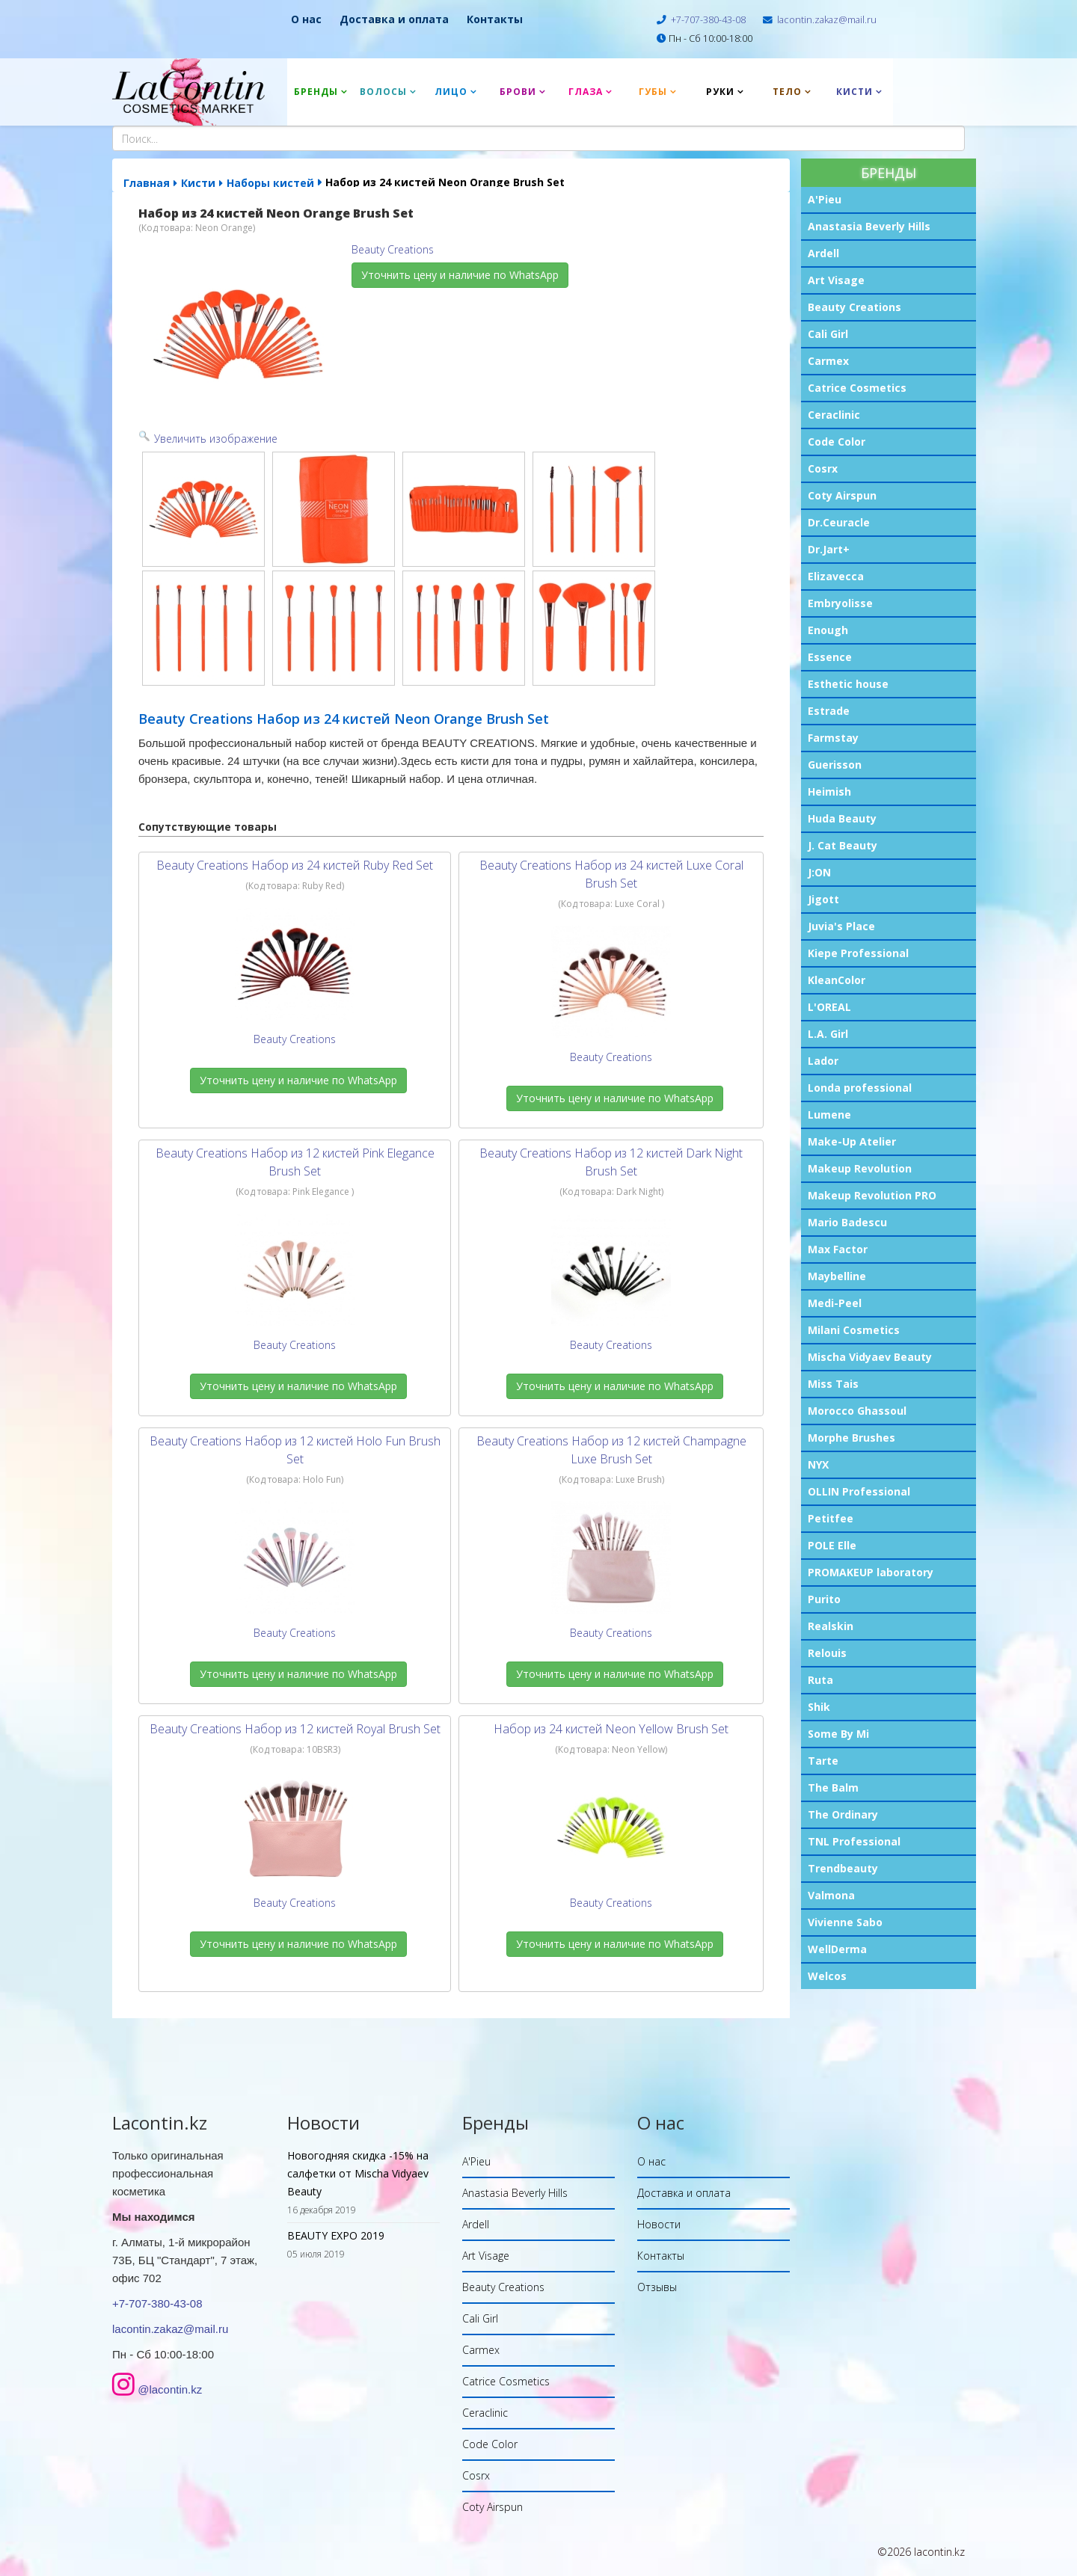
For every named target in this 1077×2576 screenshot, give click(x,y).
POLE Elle (832, 1545)
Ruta (820, 1680)
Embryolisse (840, 603)
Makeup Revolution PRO (872, 1195)
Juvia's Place (841, 926)
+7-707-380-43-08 (708, 19)
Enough (828, 630)
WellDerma (837, 1949)
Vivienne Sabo (845, 1922)
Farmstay (833, 738)
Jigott (823, 899)
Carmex (828, 361)
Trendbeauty (843, 1868)
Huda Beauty (842, 818)
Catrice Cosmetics (857, 388)
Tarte (823, 1760)
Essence (830, 657)
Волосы (383, 91)
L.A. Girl (828, 1034)
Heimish (829, 791)
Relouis (827, 1653)
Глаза (585, 91)
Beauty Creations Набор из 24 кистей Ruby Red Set (294, 865)
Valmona (831, 1895)
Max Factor (838, 1249)
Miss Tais (833, 1384)
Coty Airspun (842, 495)
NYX (818, 1464)
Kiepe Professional (858, 953)
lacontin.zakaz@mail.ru (827, 19)
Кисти (854, 91)
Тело (787, 91)
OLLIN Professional (859, 1491)
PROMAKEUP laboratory (870, 1572)
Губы (653, 91)
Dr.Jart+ (829, 549)
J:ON (819, 872)
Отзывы (657, 2287)
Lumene (829, 1114)
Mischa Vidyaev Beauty (870, 1357)
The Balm (833, 1787)
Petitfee (830, 1518)
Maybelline (837, 1276)
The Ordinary (843, 1814)
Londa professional (860, 1087)
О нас (306, 19)
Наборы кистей (270, 183)
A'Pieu (824, 199)
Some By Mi (838, 1734)
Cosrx (823, 468)
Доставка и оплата (394, 19)
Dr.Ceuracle (839, 522)
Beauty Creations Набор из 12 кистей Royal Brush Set (295, 1729)
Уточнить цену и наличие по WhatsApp (460, 275)
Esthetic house (848, 684)
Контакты (495, 19)
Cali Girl (828, 334)
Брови (518, 91)
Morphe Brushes (851, 1437)
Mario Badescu (847, 1222)
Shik (819, 1707)
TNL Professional (854, 1841)
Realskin (830, 1626)
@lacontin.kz (170, 2389)
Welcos (827, 1976)
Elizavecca (836, 576)
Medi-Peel (835, 1303)
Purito (824, 1599)
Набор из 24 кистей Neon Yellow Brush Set (611, 1729)
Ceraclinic (834, 415)
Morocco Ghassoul (857, 1411)
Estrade (829, 711)
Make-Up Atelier (852, 1141)
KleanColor (836, 980)
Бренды (316, 91)
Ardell (823, 253)
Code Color (836, 441)
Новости (659, 2224)
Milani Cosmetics (854, 1330)
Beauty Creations (854, 307)
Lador (823, 1061)
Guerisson (835, 764)
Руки (720, 91)
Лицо (451, 91)
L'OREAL (829, 1007)
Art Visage (836, 280)
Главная (146, 183)
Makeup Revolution (860, 1168)
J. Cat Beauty (842, 845)
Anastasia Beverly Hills (869, 226)
